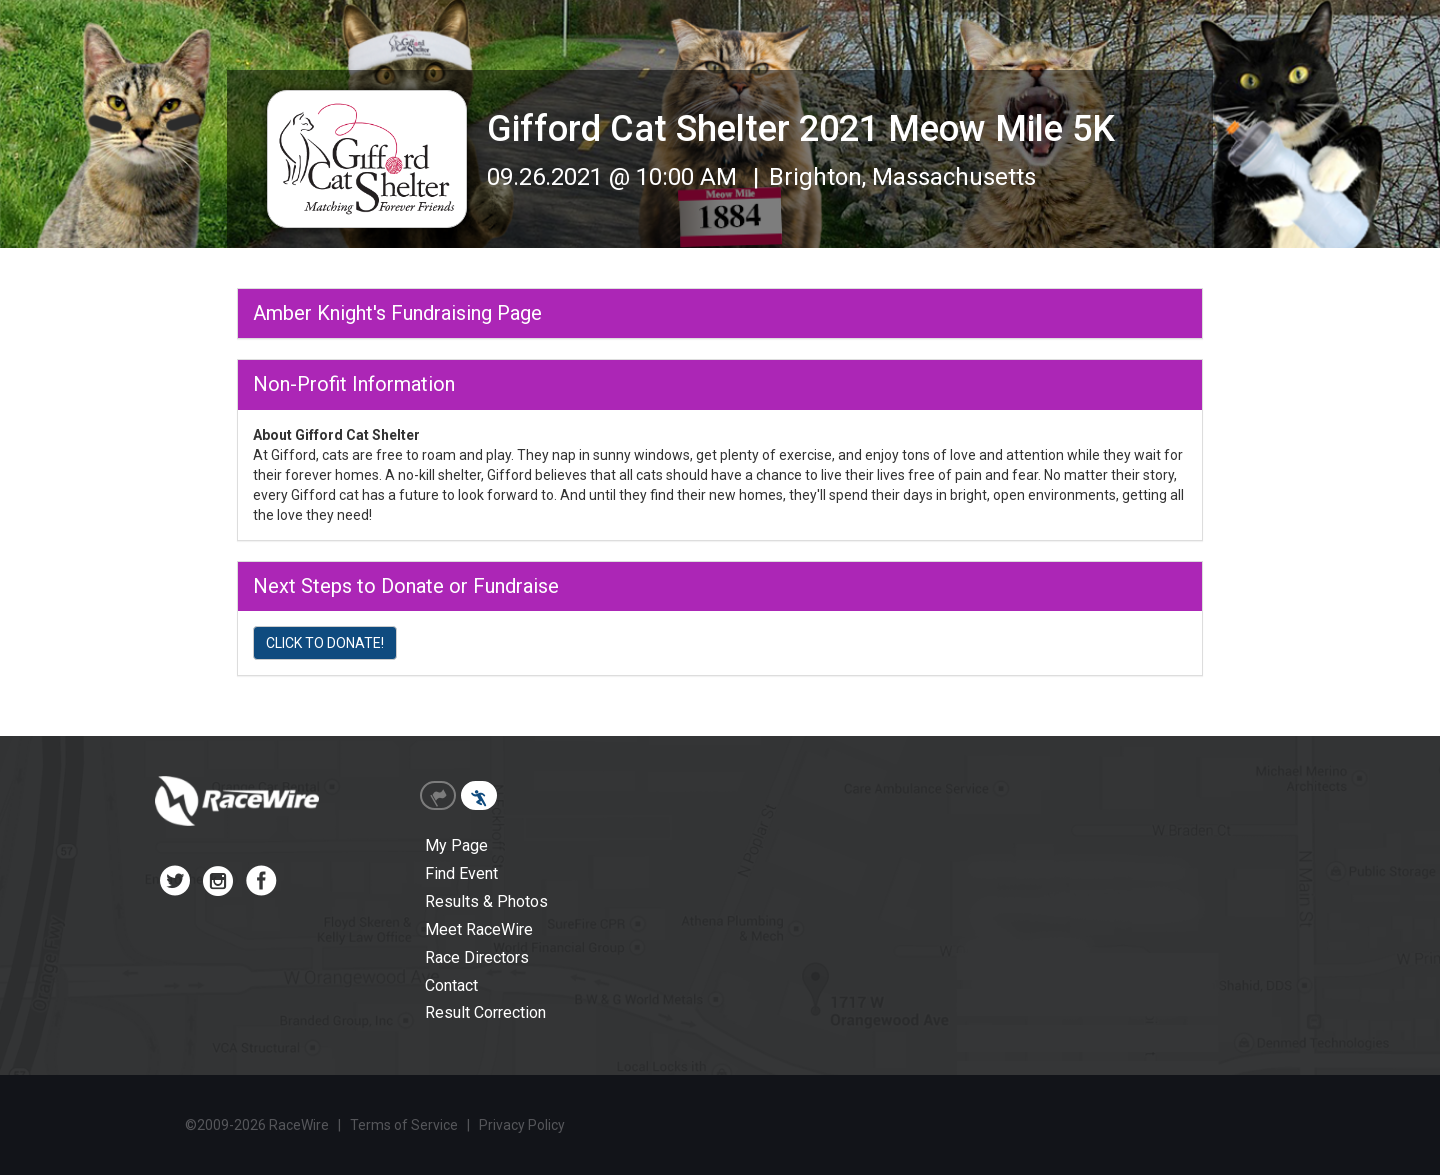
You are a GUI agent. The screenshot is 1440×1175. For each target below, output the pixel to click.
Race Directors (477, 957)
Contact (451, 985)
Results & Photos (486, 901)
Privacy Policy (522, 1125)
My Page (456, 845)
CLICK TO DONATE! (325, 643)
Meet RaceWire (479, 929)
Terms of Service (404, 1125)
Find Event (461, 873)
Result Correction (485, 1012)
